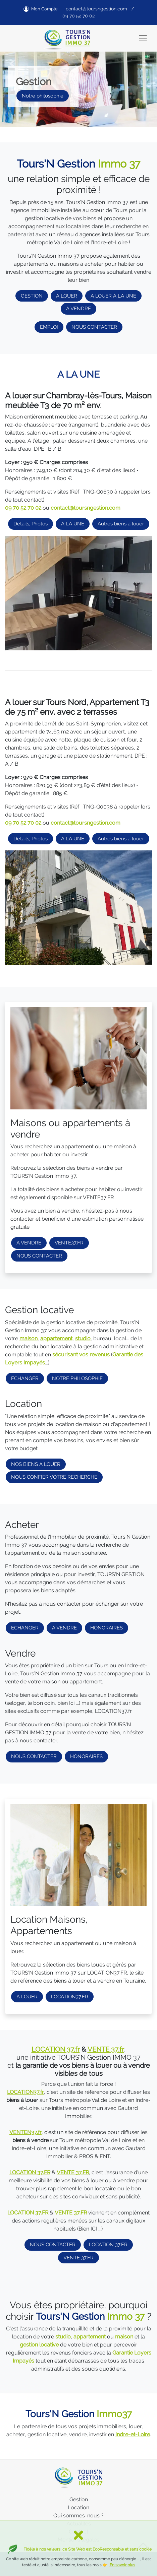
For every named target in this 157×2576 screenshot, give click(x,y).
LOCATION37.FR (69, 1997)
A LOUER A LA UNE (113, 296)
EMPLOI (49, 327)
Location (78, 2507)
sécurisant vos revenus (81, 1354)
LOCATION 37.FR (108, 2245)
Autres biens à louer (121, 524)
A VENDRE (78, 309)
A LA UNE (72, 524)
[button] (11, 63)
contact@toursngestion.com (96, 8)
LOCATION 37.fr (56, 2049)
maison (28, 1338)
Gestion (78, 2499)
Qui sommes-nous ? (78, 2515)
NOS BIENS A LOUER (35, 1464)
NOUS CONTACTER (94, 327)
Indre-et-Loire (132, 2434)
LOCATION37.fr (25, 2092)
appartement (56, 1338)
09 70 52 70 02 (78, 15)
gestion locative (39, 2344)
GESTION (32, 296)
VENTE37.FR (69, 1243)
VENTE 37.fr (106, 2049)
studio (83, 1338)
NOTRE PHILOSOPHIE (77, 1378)
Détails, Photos (30, 524)
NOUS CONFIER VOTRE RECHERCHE (54, 1477)
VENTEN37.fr (25, 2132)
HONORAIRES (106, 1628)
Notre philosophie (42, 96)
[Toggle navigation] (143, 38)
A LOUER (66, 296)
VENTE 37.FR (78, 2258)
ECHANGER (25, 1378)
